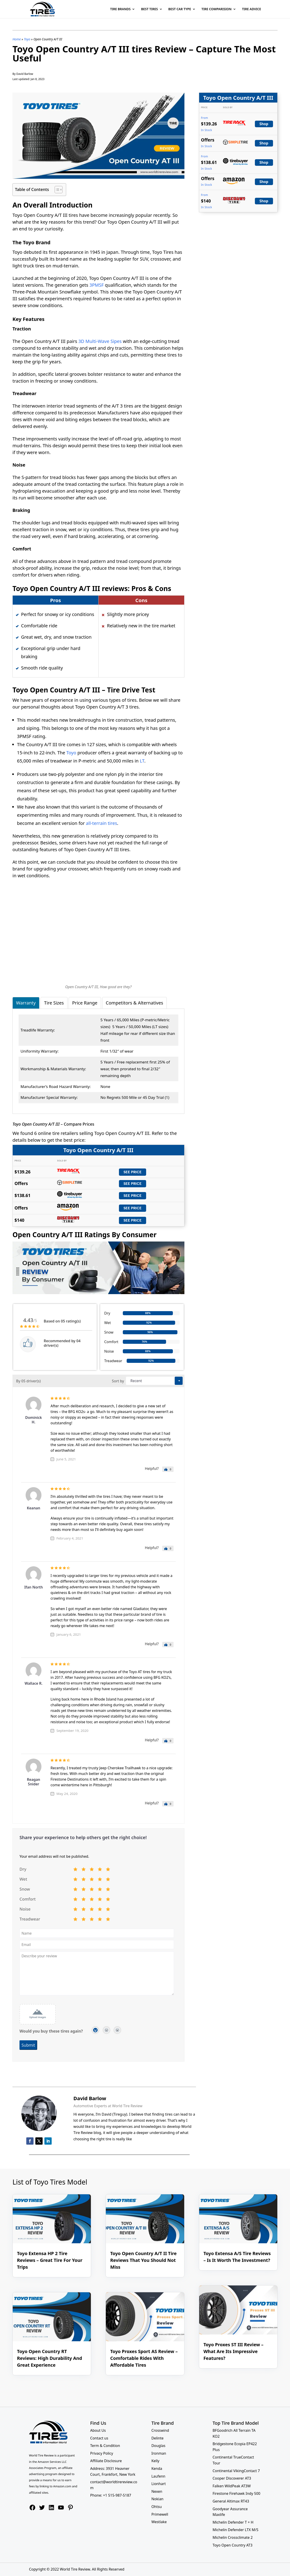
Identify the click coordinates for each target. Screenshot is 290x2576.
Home (16, 39)
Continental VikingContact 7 (236, 2470)
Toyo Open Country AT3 (232, 2545)
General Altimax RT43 (231, 2501)
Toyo (27, 39)
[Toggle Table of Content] (56, 189)
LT (142, 761)
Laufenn (158, 2476)
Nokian (157, 2498)
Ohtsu (156, 2506)
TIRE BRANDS (120, 9)
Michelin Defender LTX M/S (235, 2529)
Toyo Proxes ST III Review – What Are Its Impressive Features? (233, 2351)
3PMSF (96, 285)
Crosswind (160, 2430)
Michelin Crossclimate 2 (233, 2537)
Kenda (156, 2468)
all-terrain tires (101, 823)
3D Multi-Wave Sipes (100, 341)
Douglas (158, 2445)
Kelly (155, 2460)
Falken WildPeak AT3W (232, 2485)
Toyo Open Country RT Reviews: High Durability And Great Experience (49, 2358)
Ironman (158, 2453)
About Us (98, 2430)
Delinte (157, 2438)
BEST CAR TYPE (179, 9)
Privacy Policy (101, 2453)
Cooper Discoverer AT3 (232, 2478)
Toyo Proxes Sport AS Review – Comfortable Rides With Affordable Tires (144, 2358)
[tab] (25, 1003)
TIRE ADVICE (251, 9)
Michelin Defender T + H (233, 2522)
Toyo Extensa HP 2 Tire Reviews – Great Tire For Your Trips (49, 2260)
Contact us (99, 2438)
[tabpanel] (98, 1058)
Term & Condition (105, 2445)
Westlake (159, 2521)
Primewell (159, 2514)
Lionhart (158, 2483)
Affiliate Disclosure (106, 2460)
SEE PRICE (132, 1172)
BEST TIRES (149, 9)
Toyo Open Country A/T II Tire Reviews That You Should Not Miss (143, 2260)
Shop (263, 123)
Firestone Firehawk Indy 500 (236, 2493)
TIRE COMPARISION (216, 9)
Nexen (156, 2491)
